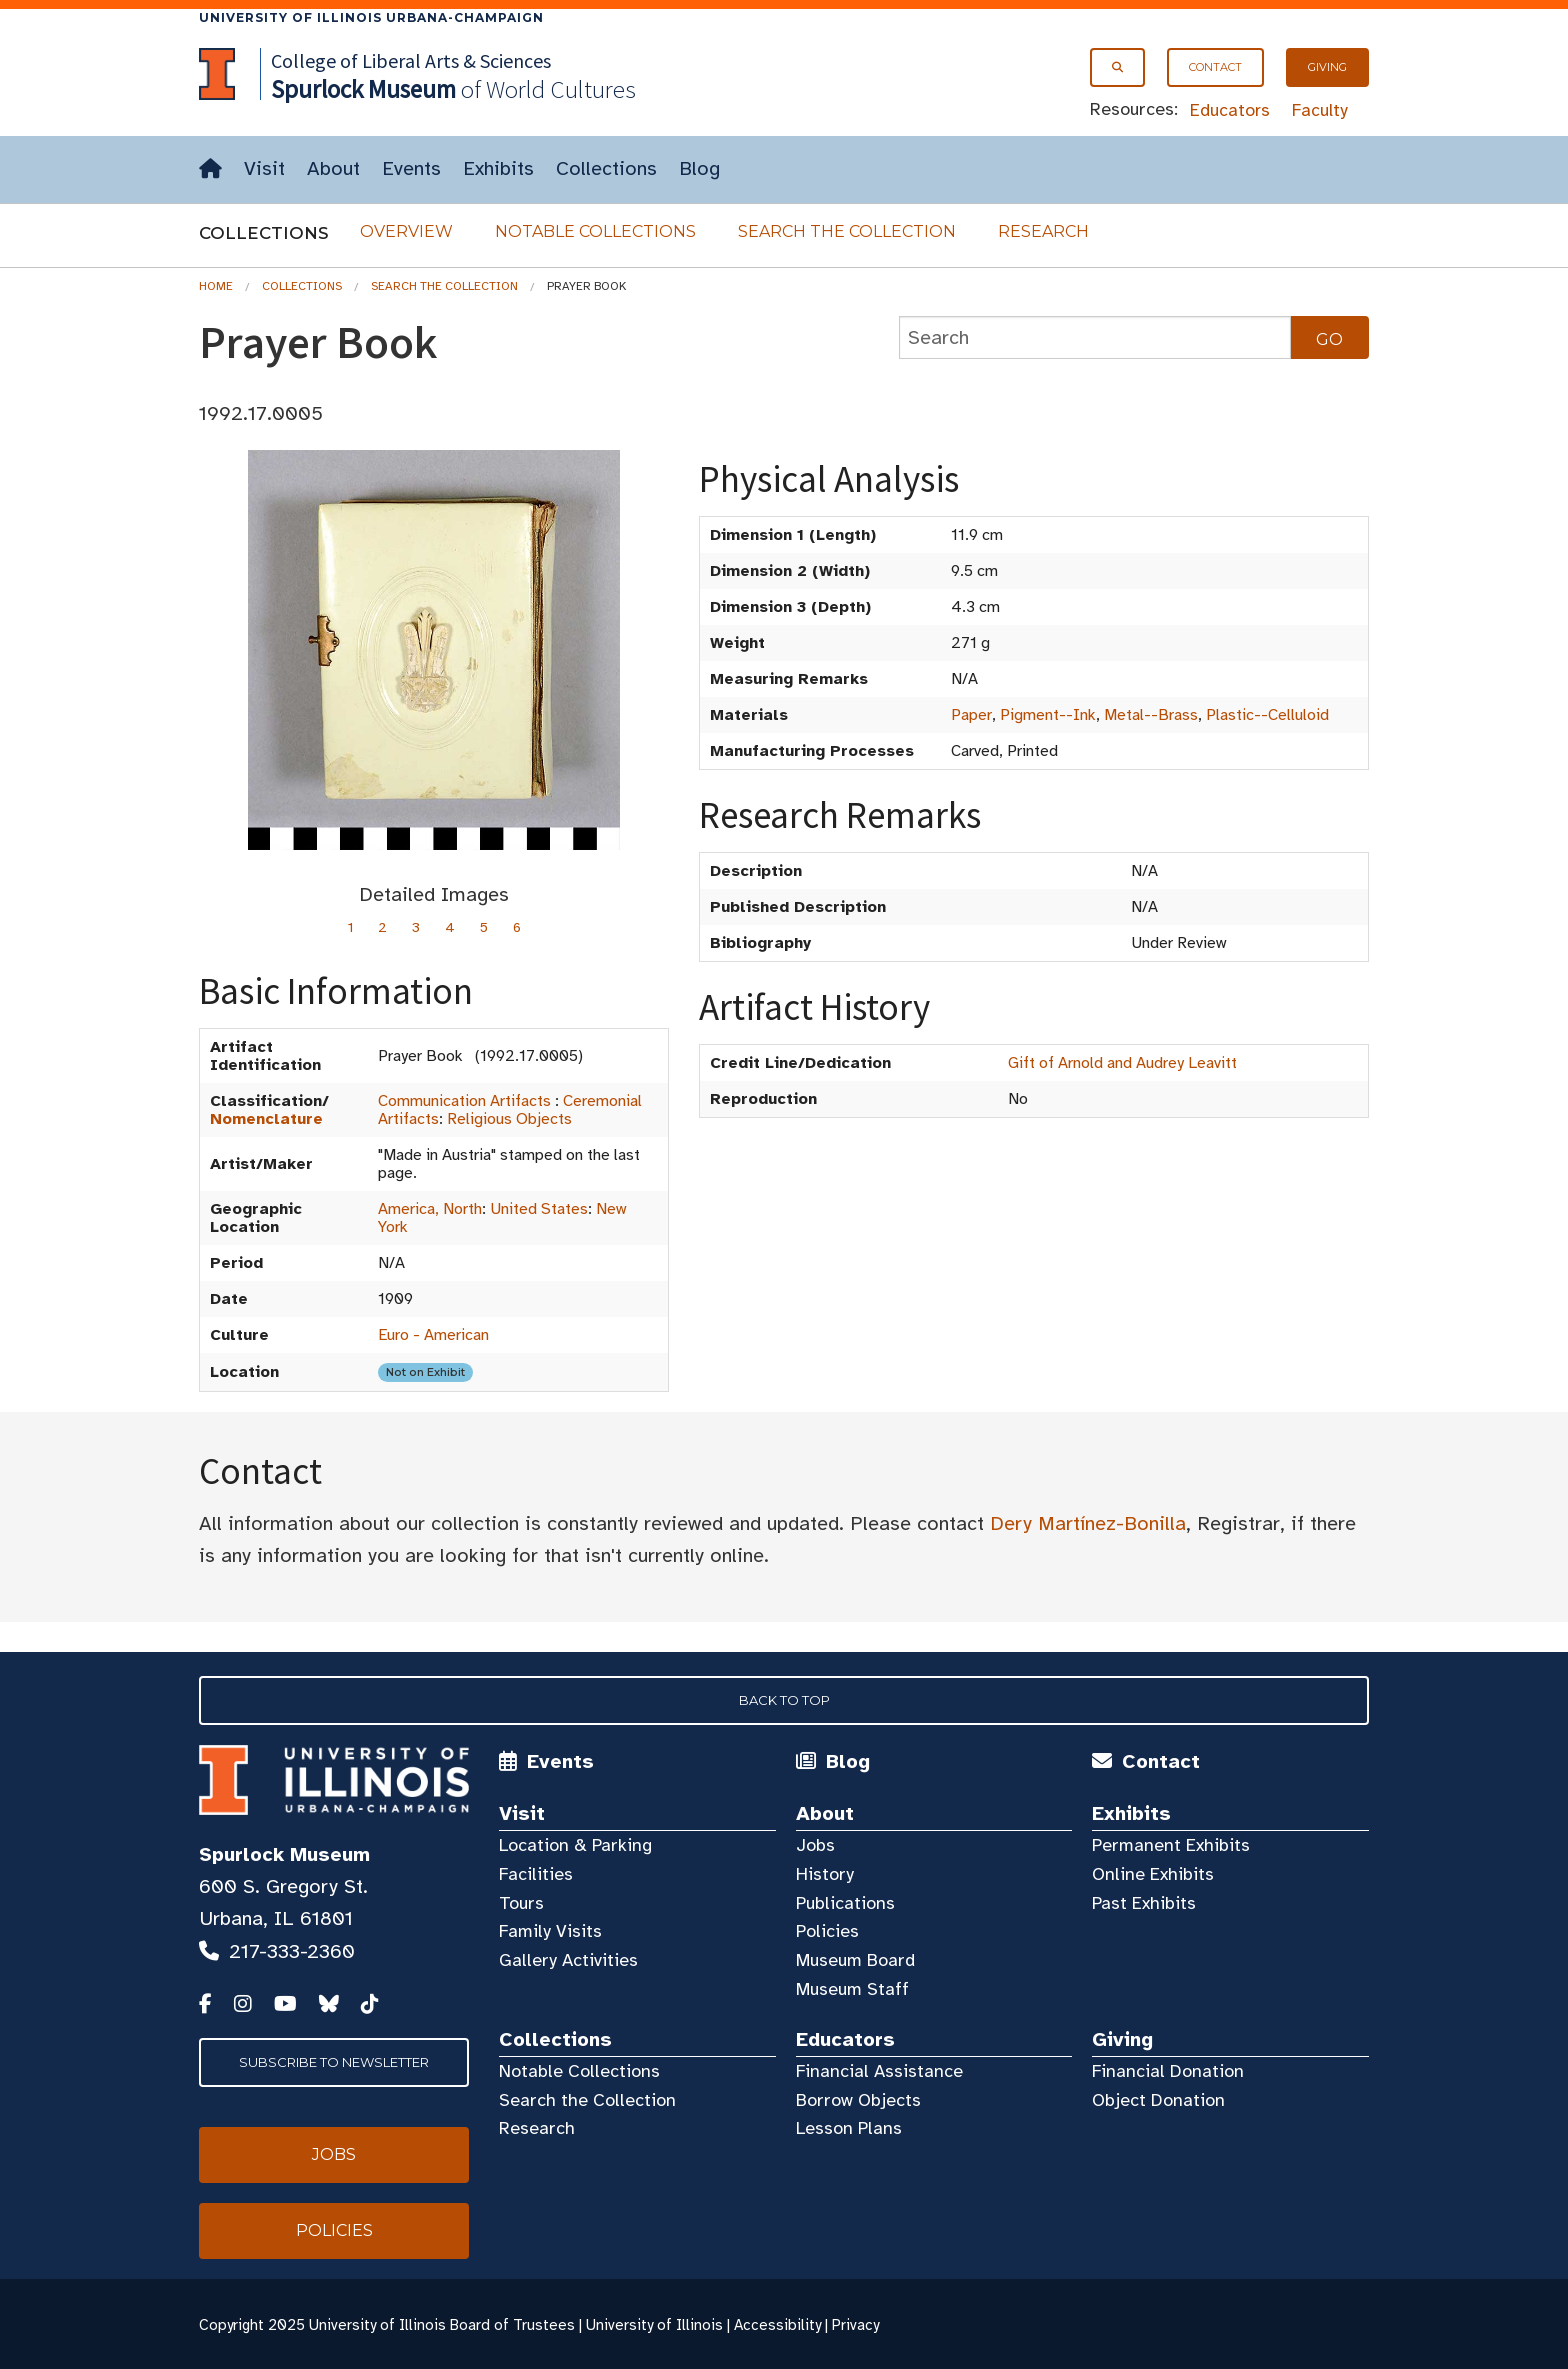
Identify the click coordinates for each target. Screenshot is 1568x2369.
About (333, 168)
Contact (1215, 67)
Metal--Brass (1151, 715)
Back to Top (784, 1700)
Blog (699, 168)
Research (1043, 231)
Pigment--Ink (1048, 715)
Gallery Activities (568, 1960)
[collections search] (1095, 337)
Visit (264, 168)
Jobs (815, 1845)
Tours (521, 1903)
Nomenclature (266, 1119)
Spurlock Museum (284, 1854)
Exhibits (498, 168)
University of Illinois (654, 2325)
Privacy (855, 2325)
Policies (827, 1931)
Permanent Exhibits (1171, 1845)
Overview (406, 231)
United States (539, 1209)
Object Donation (1158, 2100)
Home (216, 286)
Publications (845, 1903)
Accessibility (777, 2325)
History (825, 1874)
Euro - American (433, 1335)
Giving (1327, 67)
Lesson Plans (849, 2128)
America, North (430, 1209)
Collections (606, 168)
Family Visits (550, 1931)
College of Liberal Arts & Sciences (411, 60)
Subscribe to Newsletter (334, 2062)
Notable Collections (595, 231)
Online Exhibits (1153, 1874)
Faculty (1320, 110)
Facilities (536, 1874)
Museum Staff (852, 1989)
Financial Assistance (879, 2071)
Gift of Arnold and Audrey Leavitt (1122, 1063)
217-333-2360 (292, 1951)
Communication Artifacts (464, 1101)
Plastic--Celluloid (1267, 715)
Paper (971, 715)
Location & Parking (575, 1845)
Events (411, 168)
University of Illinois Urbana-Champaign (371, 17)
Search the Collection (847, 231)
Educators (1230, 110)
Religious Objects (509, 1119)
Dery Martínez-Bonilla (1088, 1523)
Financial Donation (1168, 2071)
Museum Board (855, 1960)
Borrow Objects (858, 2100)
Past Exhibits (1144, 1903)
